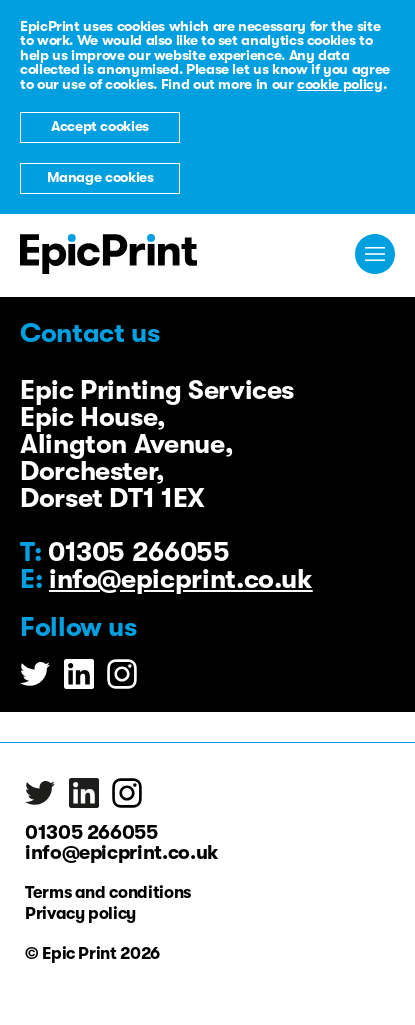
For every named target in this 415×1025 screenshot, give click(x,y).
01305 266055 (91, 833)
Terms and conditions (108, 893)
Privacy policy (80, 914)
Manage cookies (100, 177)
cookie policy (339, 84)
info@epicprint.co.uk (181, 579)
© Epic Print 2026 (92, 954)
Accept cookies (100, 126)
